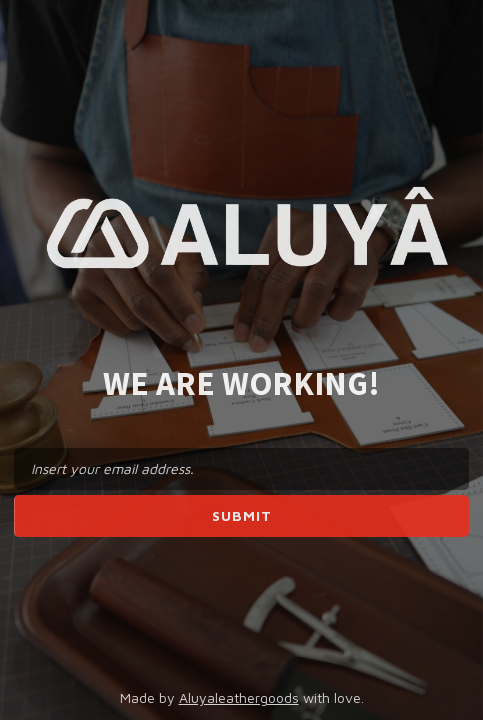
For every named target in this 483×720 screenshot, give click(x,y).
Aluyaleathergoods (239, 697)
